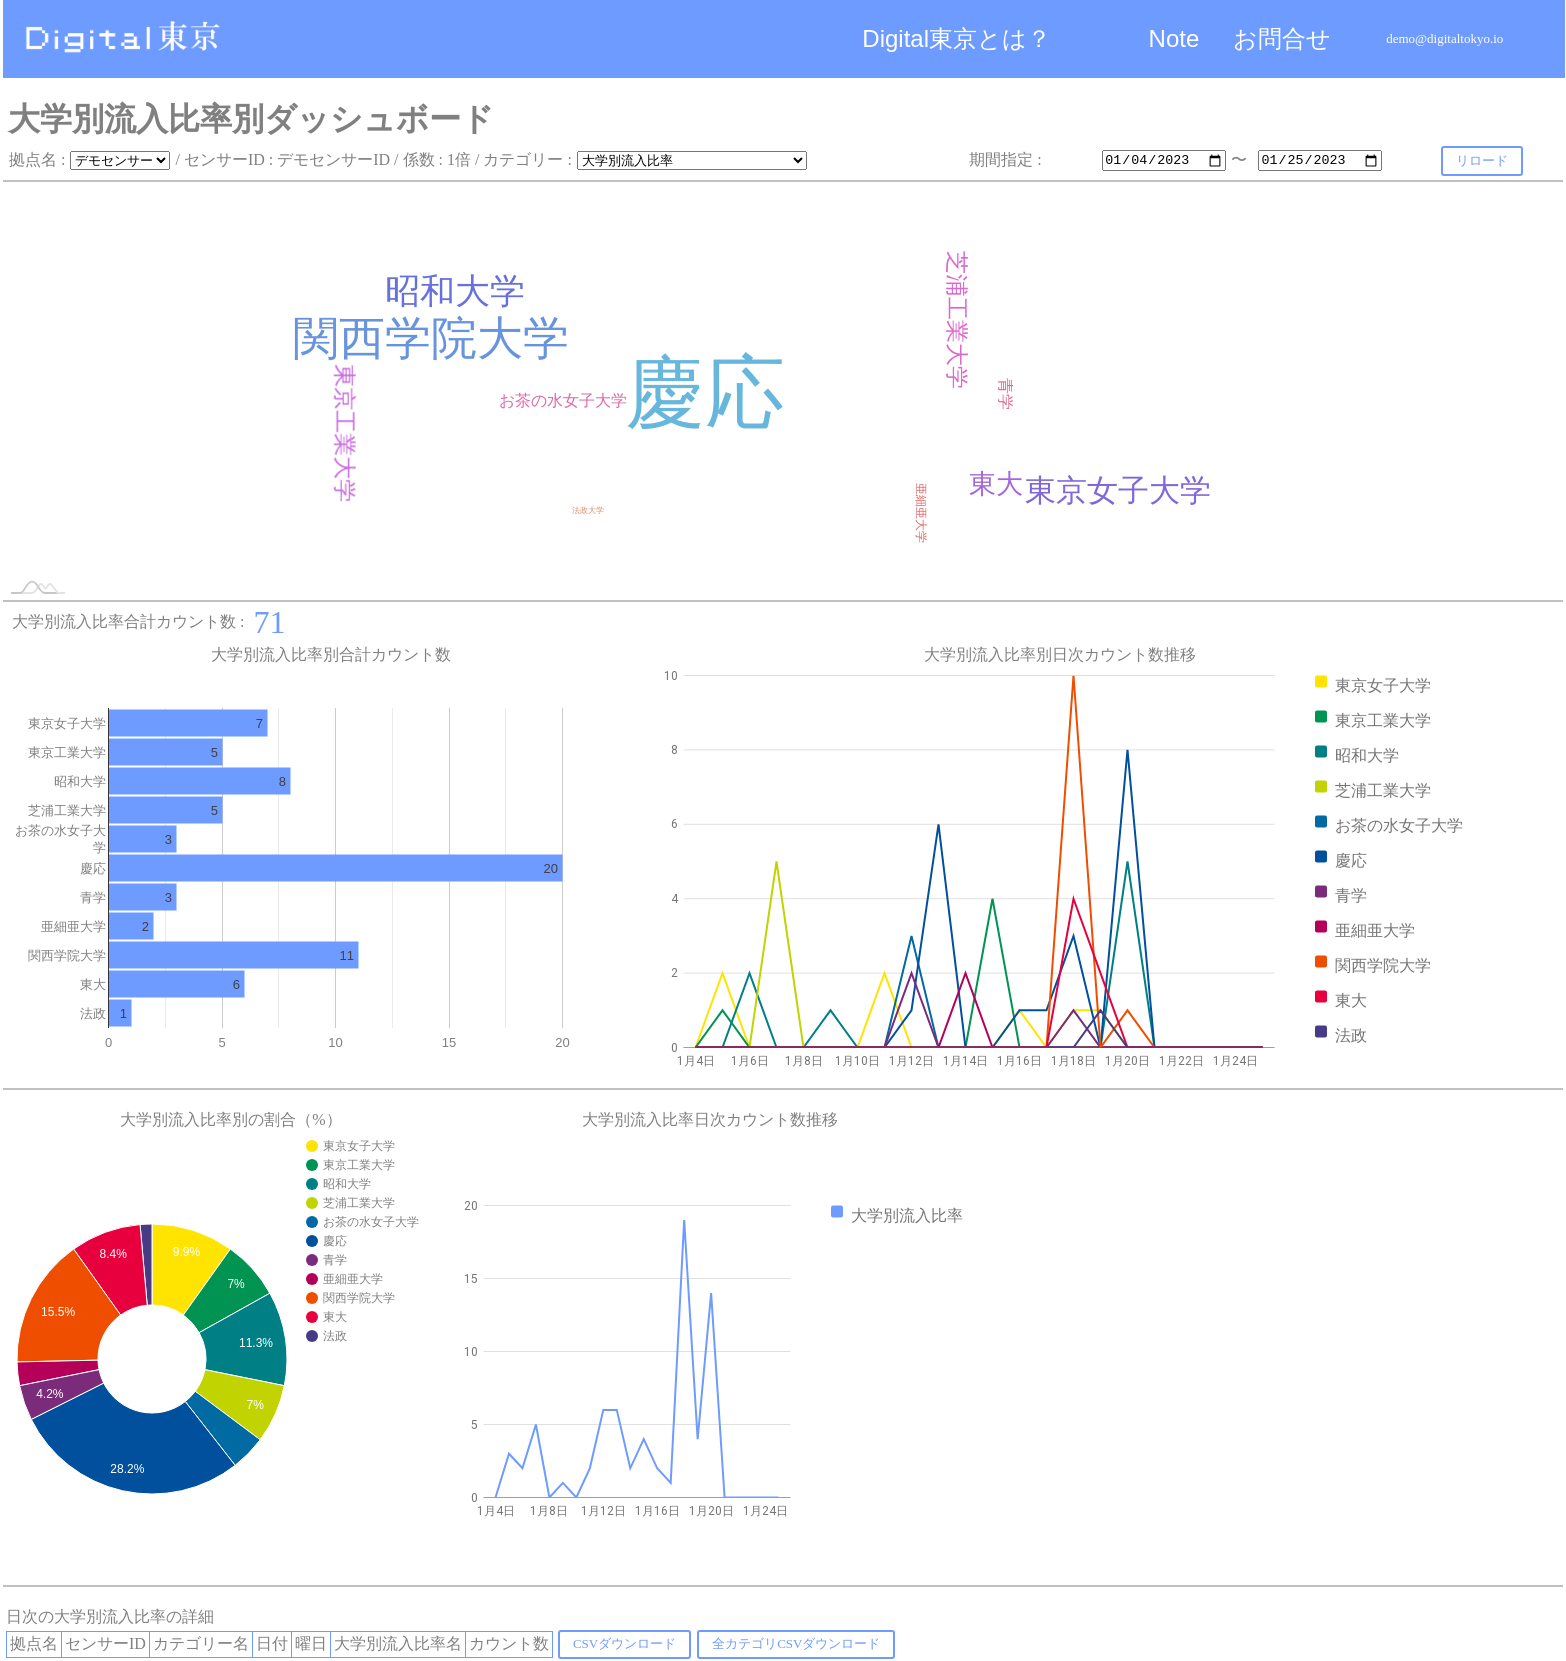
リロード (1482, 160)
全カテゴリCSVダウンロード (796, 1643)
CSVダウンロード (624, 1643)
